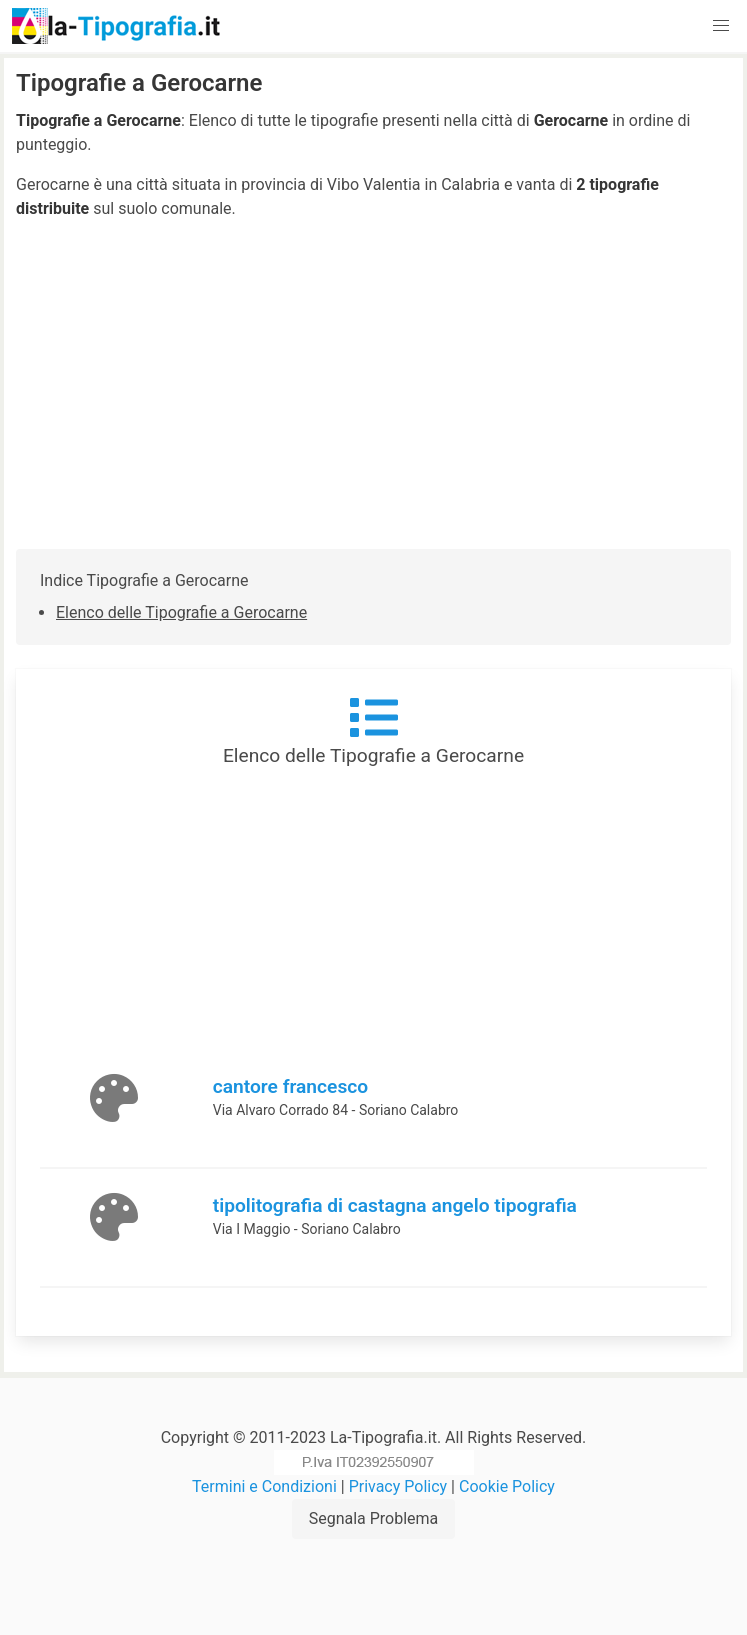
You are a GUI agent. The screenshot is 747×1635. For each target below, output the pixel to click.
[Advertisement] (373, 385)
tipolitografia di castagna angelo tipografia (395, 1205)
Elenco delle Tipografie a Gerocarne (181, 612)
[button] (721, 26)
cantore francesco (290, 1086)
